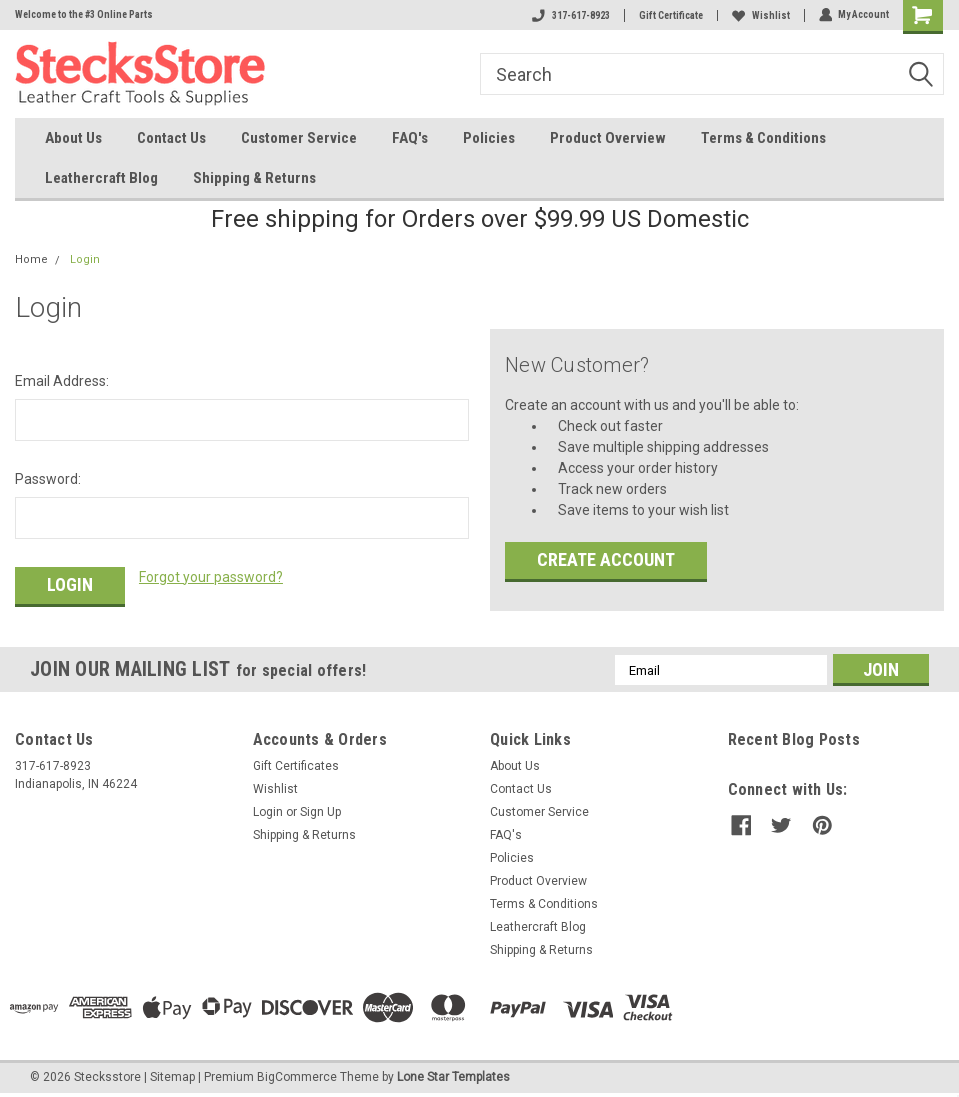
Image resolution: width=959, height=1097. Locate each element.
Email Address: (62, 381)
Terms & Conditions (763, 138)
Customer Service (299, 138)
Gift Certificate (670, 15)
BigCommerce (297, 1077)
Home (31, 259)
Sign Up (320, 812)
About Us (73, 138)
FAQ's (410, 138)
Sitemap (172, 1077)
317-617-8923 (570, 15)
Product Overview (608, 138)
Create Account (606, 559)
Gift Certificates (296, 766)
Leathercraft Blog (101, 178)
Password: (48, 479)
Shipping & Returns (254, 178)
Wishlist (760, 15)
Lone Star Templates (453, 1077)
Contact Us (171, 138)
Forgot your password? (211, 577)
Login (85, 259)
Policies (489, 138)
